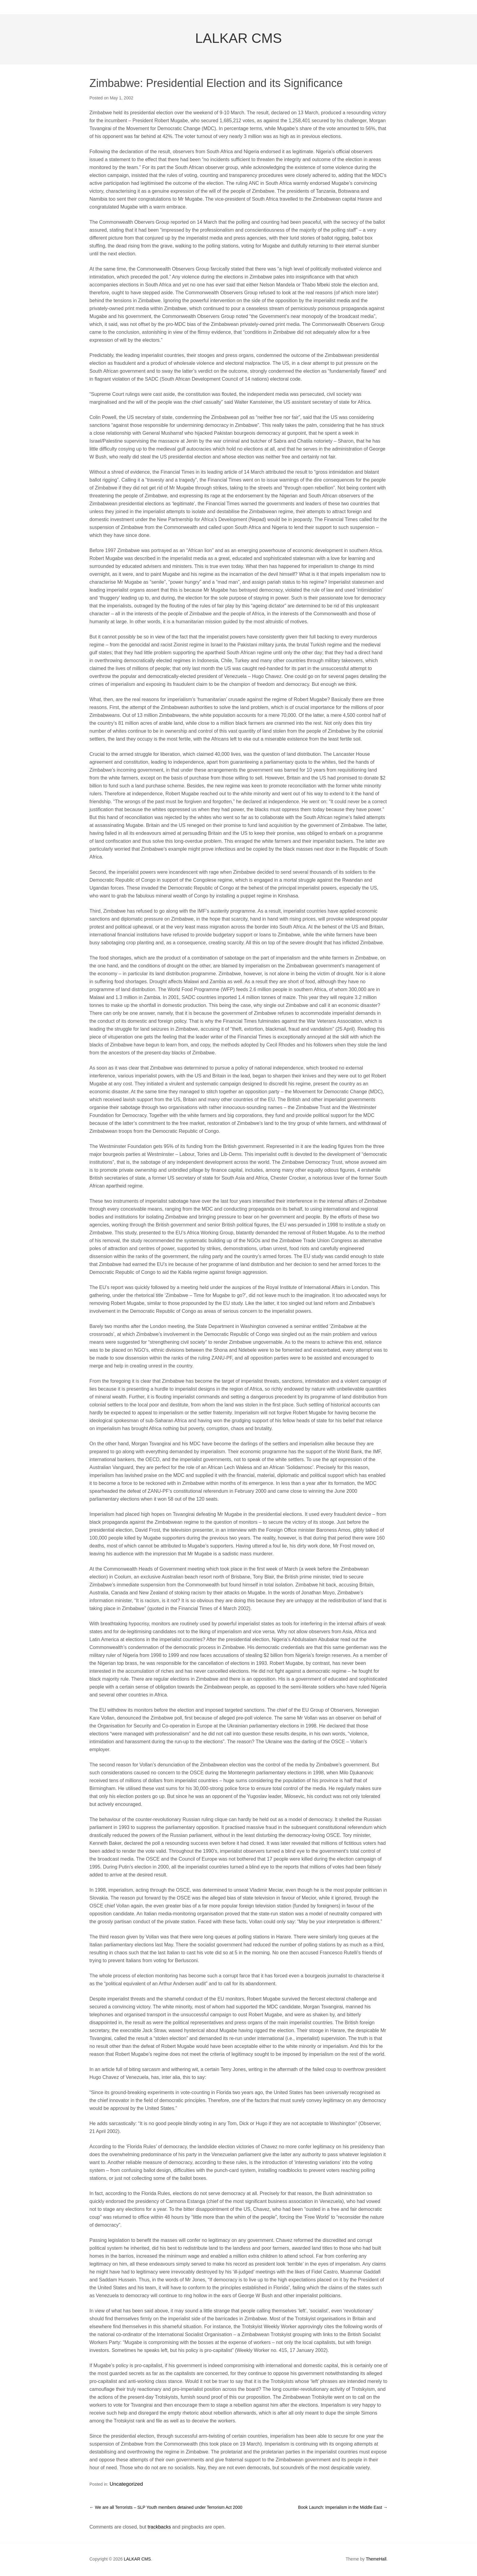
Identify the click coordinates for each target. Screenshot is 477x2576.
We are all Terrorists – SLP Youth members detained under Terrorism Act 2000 (165, 2508)
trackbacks (159, 2528)
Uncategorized (123, 2487)
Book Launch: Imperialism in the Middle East (343, 2508)
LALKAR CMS (238, 43)
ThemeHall (376, 2560)
